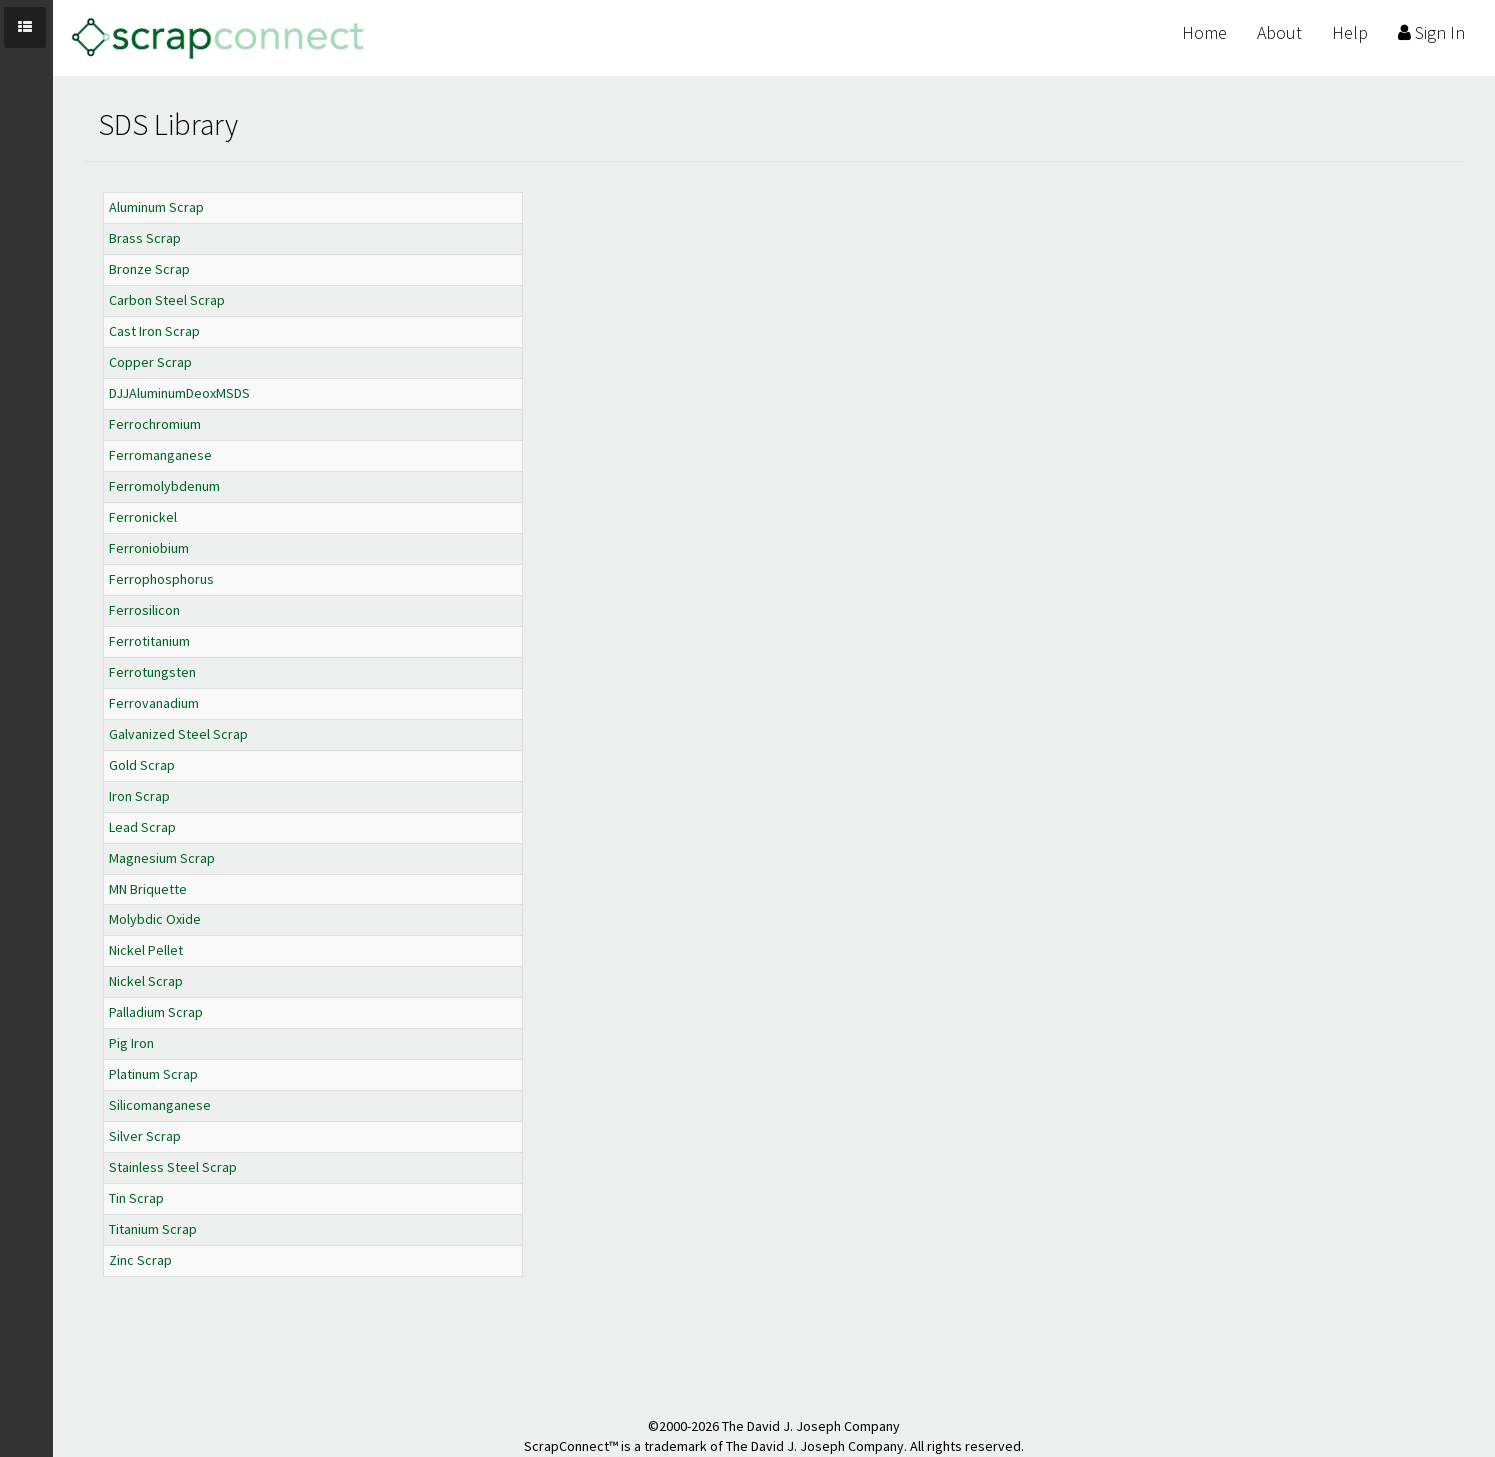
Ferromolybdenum (164, 486)
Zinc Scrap (140, 1260)
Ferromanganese (160, 455)
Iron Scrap (139, 796)
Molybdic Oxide (155, 919)
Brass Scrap (145, 238)
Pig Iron (131, 1043)
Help (1350, 32)
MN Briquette (148, 889)
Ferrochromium (155, 424)
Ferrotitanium (149, 641)
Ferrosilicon (144, 610)
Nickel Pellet (146, 950)
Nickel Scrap (146, 981)
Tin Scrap (136, 1198)
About (1279, 32)
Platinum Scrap (153, 1074)
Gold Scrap (142, 765)
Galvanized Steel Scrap (178, 734)
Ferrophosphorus (161, 579)
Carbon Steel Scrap (167, 300)
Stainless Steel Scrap (173, 1167)
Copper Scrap (150, 362)
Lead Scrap (142, 827)
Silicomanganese (160, 1105)
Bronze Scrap (149, 269)
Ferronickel (143, 517)
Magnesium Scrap (162, 858)
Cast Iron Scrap (154, 331)
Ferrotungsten (152, 672)
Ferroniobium (149, 548)
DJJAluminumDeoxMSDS (179, 393)
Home (1204, 32)
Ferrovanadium (154, 703)
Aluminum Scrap (156, 207)
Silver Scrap (145, 1136)
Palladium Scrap (156, 1012)
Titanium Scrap (153, 1229)
